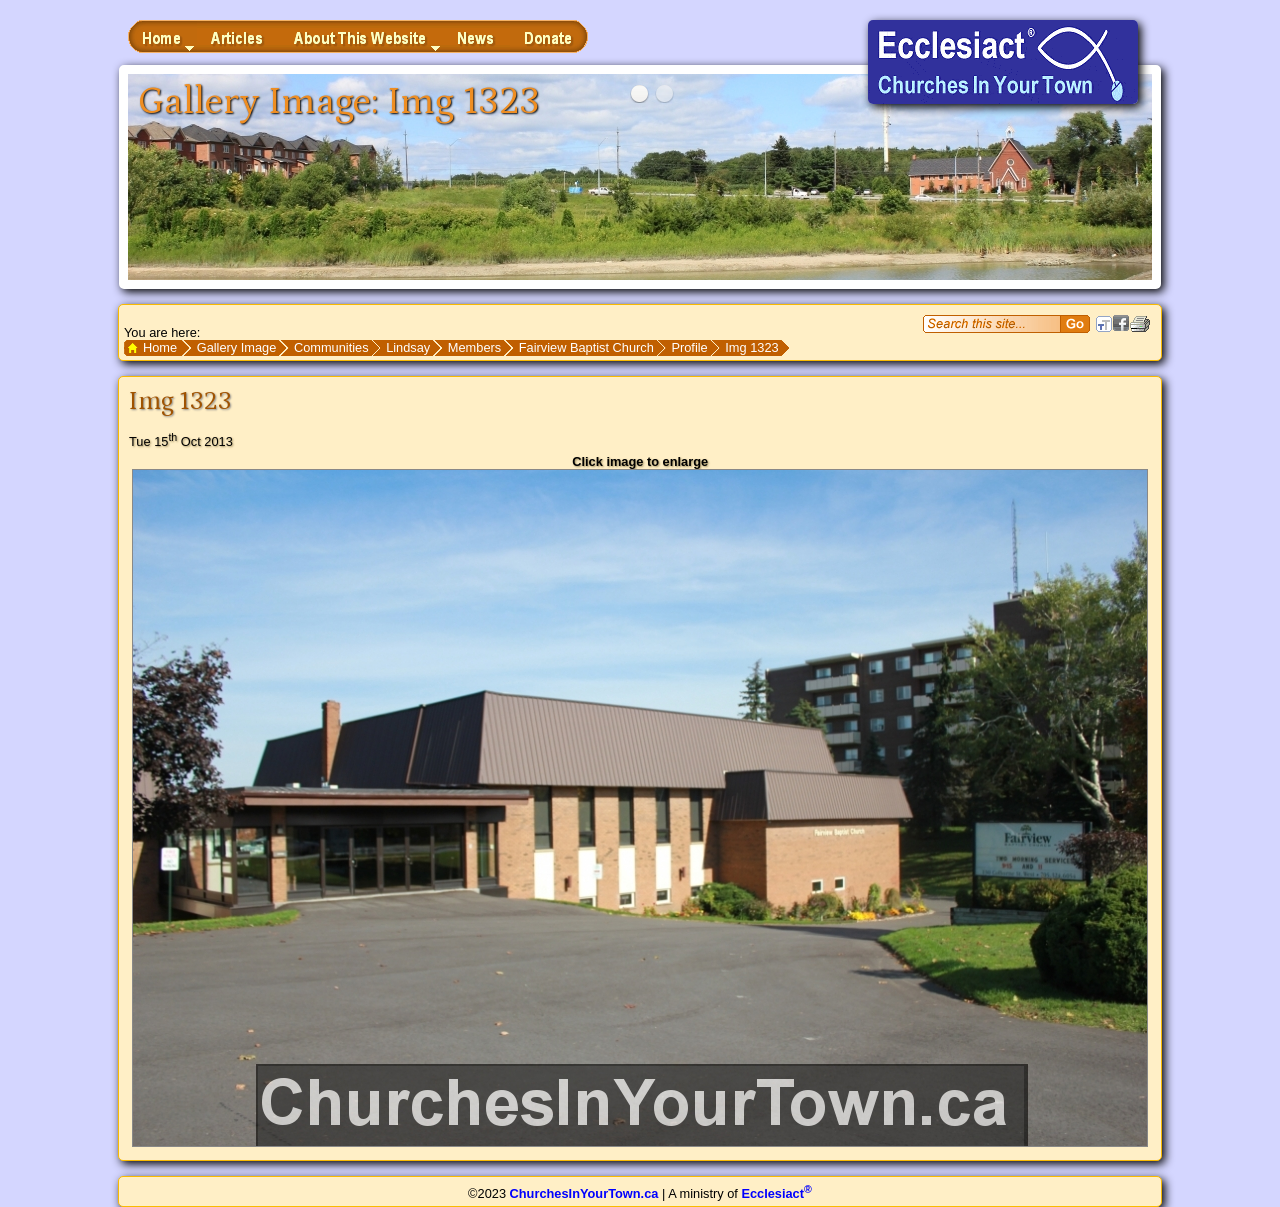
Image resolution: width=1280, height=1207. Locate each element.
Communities (331, 347)
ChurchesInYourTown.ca (584, 1193)
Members (474, 347)
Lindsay (408, 347)
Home (160, 347)
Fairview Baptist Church (586, 347)
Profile (689, 347)
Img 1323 (751, 347)
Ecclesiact (776, 1193)
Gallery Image (237, 347)
